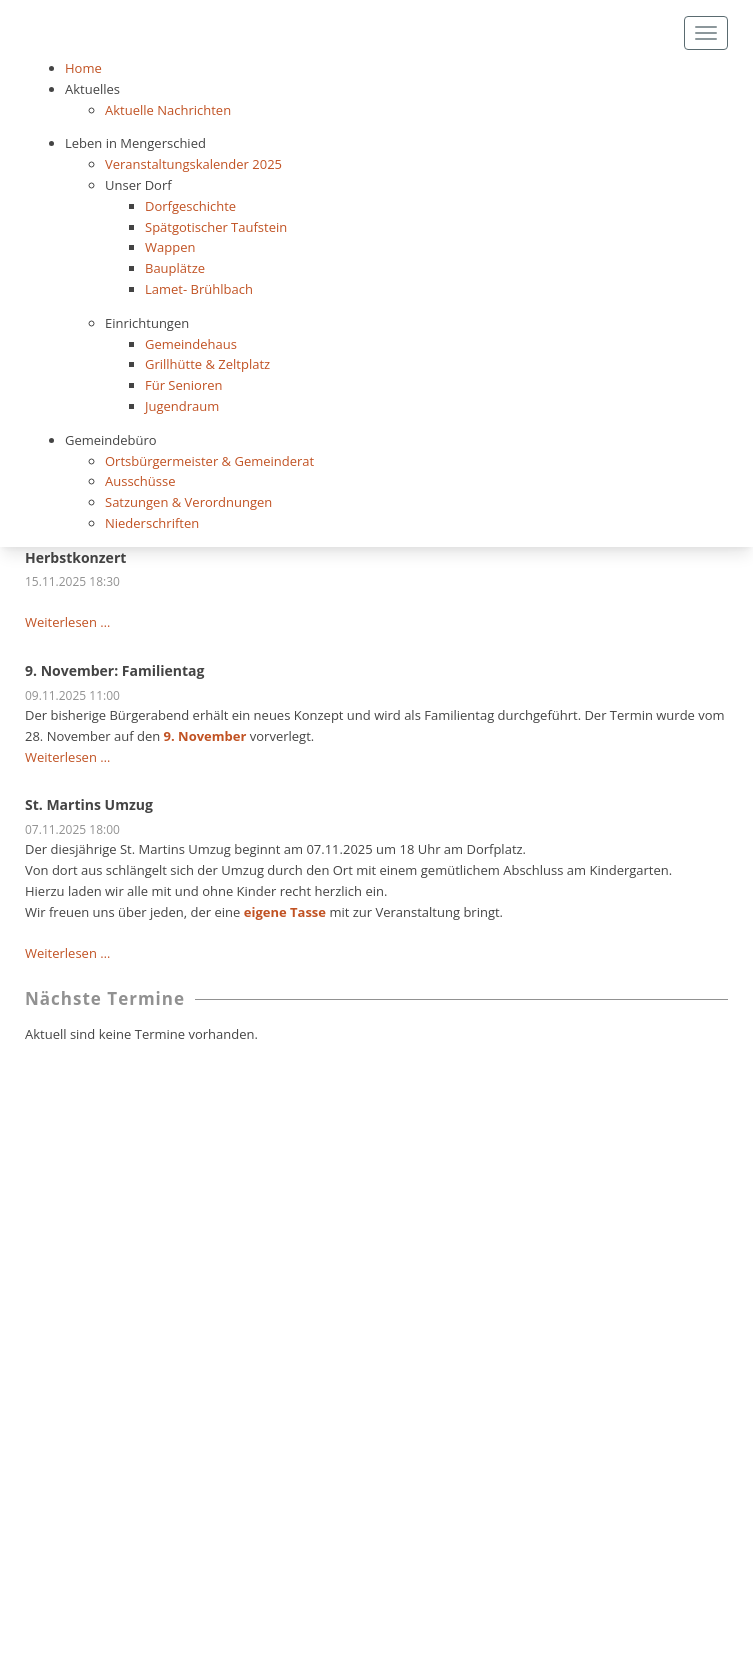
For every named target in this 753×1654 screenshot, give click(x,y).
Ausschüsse (140, 481)
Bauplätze (175, 268)
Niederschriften (152, 523)
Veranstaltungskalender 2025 (193, 164)
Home (83, 68)
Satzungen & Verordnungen (188, 502)
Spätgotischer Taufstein (216, 227)
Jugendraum (182, 406)
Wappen (170, 247)
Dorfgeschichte (190, 206)
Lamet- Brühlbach (199, 289)
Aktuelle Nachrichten (168, 110)
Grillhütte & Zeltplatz (207, 364)
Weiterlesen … (67, 622)
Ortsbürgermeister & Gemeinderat (209, 461)
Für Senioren (183, 385)
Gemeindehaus (191, 344)
